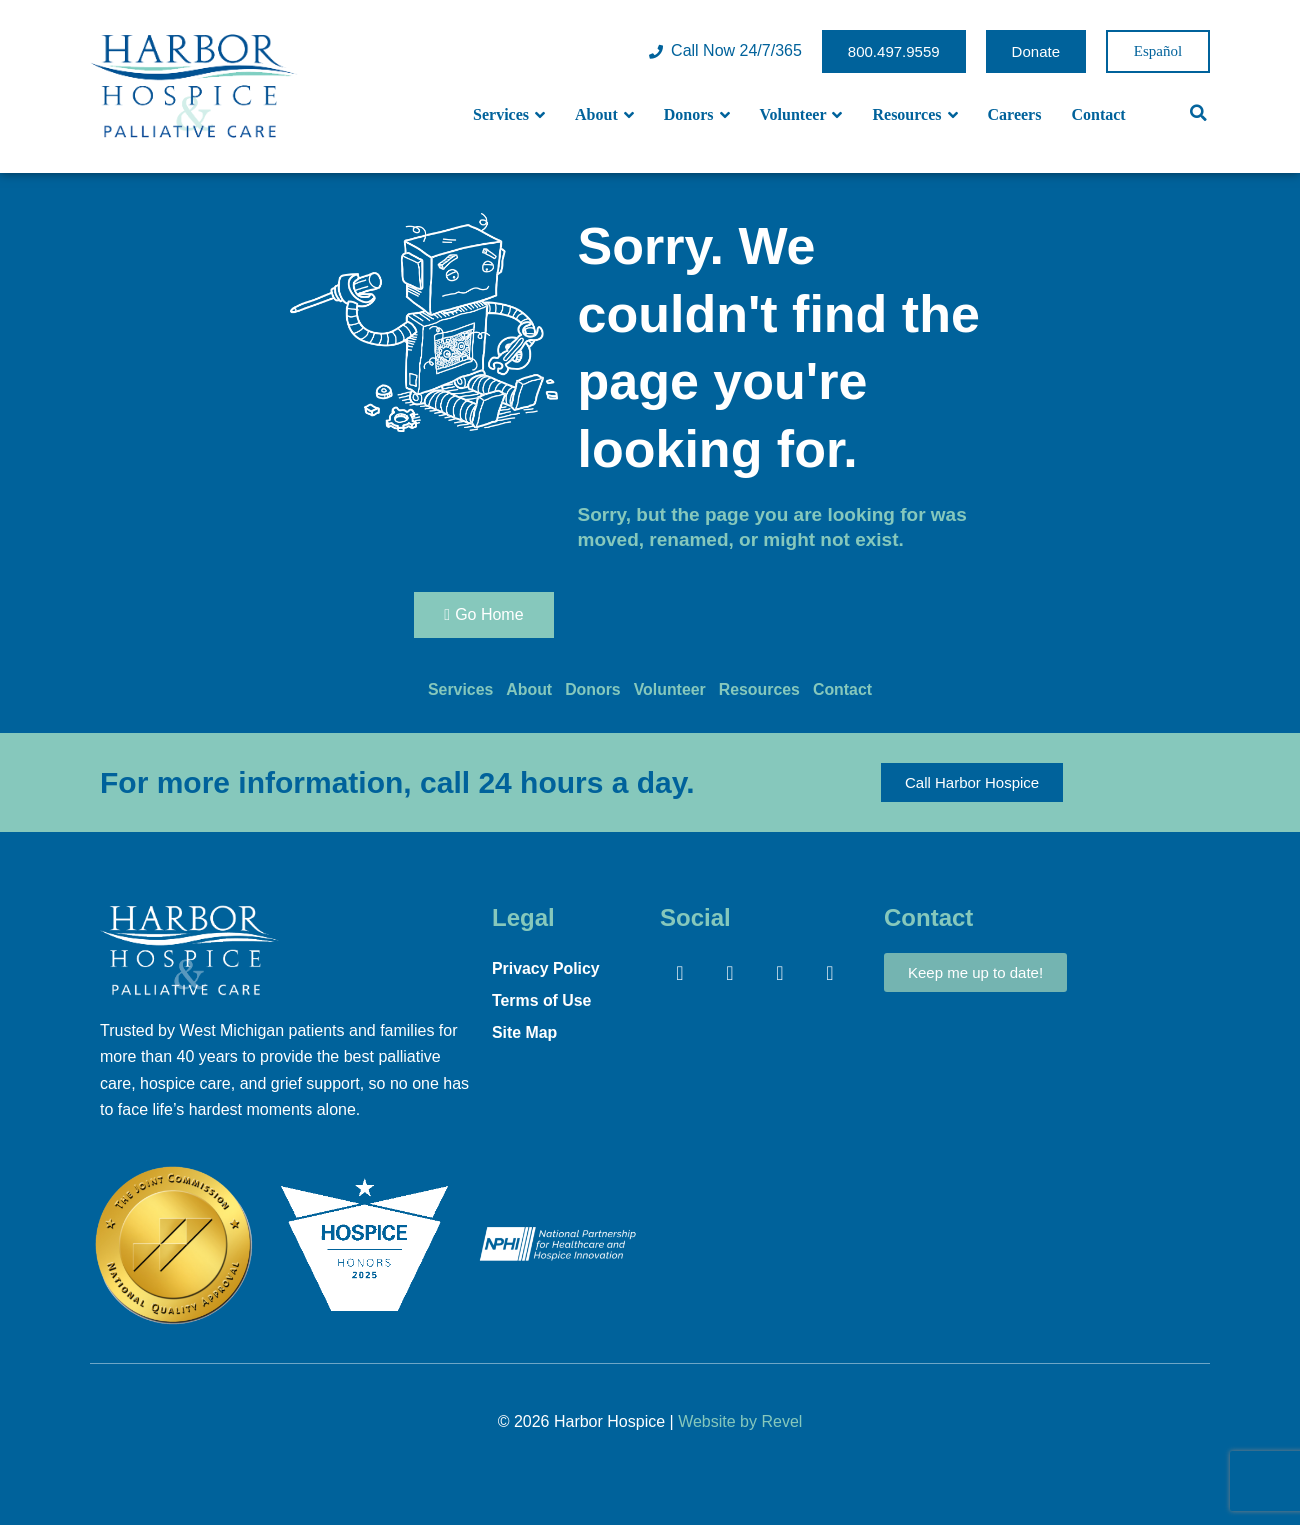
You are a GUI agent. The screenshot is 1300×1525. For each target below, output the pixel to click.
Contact (1098, 114)
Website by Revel (740, 1421)
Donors (697, 115)
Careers (1015, 114)
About (604, 115)
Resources (914, 115)
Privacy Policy (546, 968)
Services (509, 115)
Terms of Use (542, 1000)
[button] (1199, 113)
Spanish (1158, 51)
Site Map (525, 1032)
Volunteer (801, 115)
